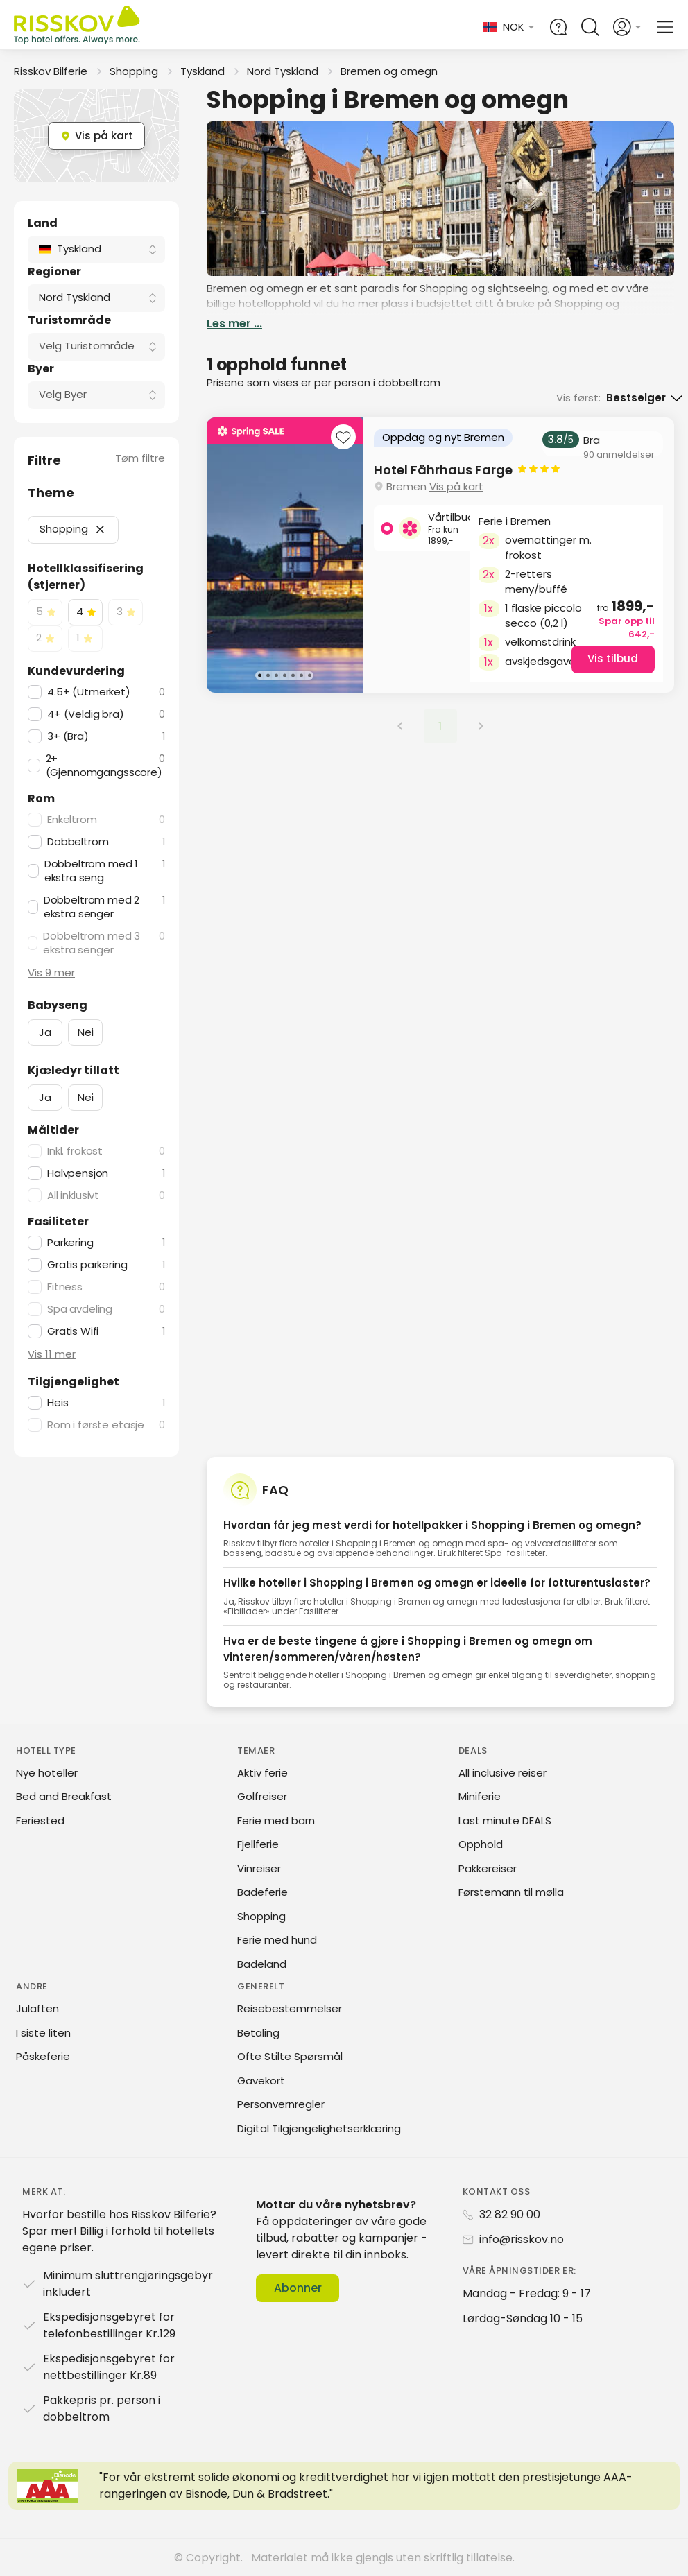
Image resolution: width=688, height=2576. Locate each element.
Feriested (40, 1820)
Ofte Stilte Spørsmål (290, 2056)
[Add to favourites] (343, 439)
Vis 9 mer (51, 972)
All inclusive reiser (502, 1772)
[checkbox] (45, 612)
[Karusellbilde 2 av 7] (268, 675)
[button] (100, 529)
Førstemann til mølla (511, 1892)
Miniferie (479, 1796)
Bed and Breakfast (64, 1796)
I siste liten (43, 2032)
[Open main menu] (665, 27)
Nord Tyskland (282, 71)
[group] (440, 555)
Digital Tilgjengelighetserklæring (319, 2128)
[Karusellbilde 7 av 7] (309, 675)
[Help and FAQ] (558, 27)
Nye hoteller (47, 1772)
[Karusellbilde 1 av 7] (259, 675)
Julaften (37, 2008)
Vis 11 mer (52, 1354)
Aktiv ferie (262, 1772)
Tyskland (202, 71)
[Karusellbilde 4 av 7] (284, 675)
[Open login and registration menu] (627, 27)
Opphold (480, 1844)
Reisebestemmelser (289, 2008)
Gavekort (261, 2080)
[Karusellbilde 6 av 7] (301, 675)
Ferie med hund (277, 1940)
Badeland (261, 1964)
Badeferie (262, 1892)
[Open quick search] (590, 27)
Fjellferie (258, 1844)
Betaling (258, 2032)
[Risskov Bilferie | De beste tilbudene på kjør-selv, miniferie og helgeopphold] (78, 27)
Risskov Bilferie (50, 71)
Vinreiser (259, 1868)
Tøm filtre (140, 458)
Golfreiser (262, 1796)
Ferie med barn (276, 1820)
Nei (86, 1032)
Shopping (134, 71)
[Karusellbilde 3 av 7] (276, 675)
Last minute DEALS (504, 1820)
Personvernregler (281, 2104)
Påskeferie (43, 2056)
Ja (45, 1032)
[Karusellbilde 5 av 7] (293, 675)
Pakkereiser (487, 1868)
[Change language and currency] (509, 27)
